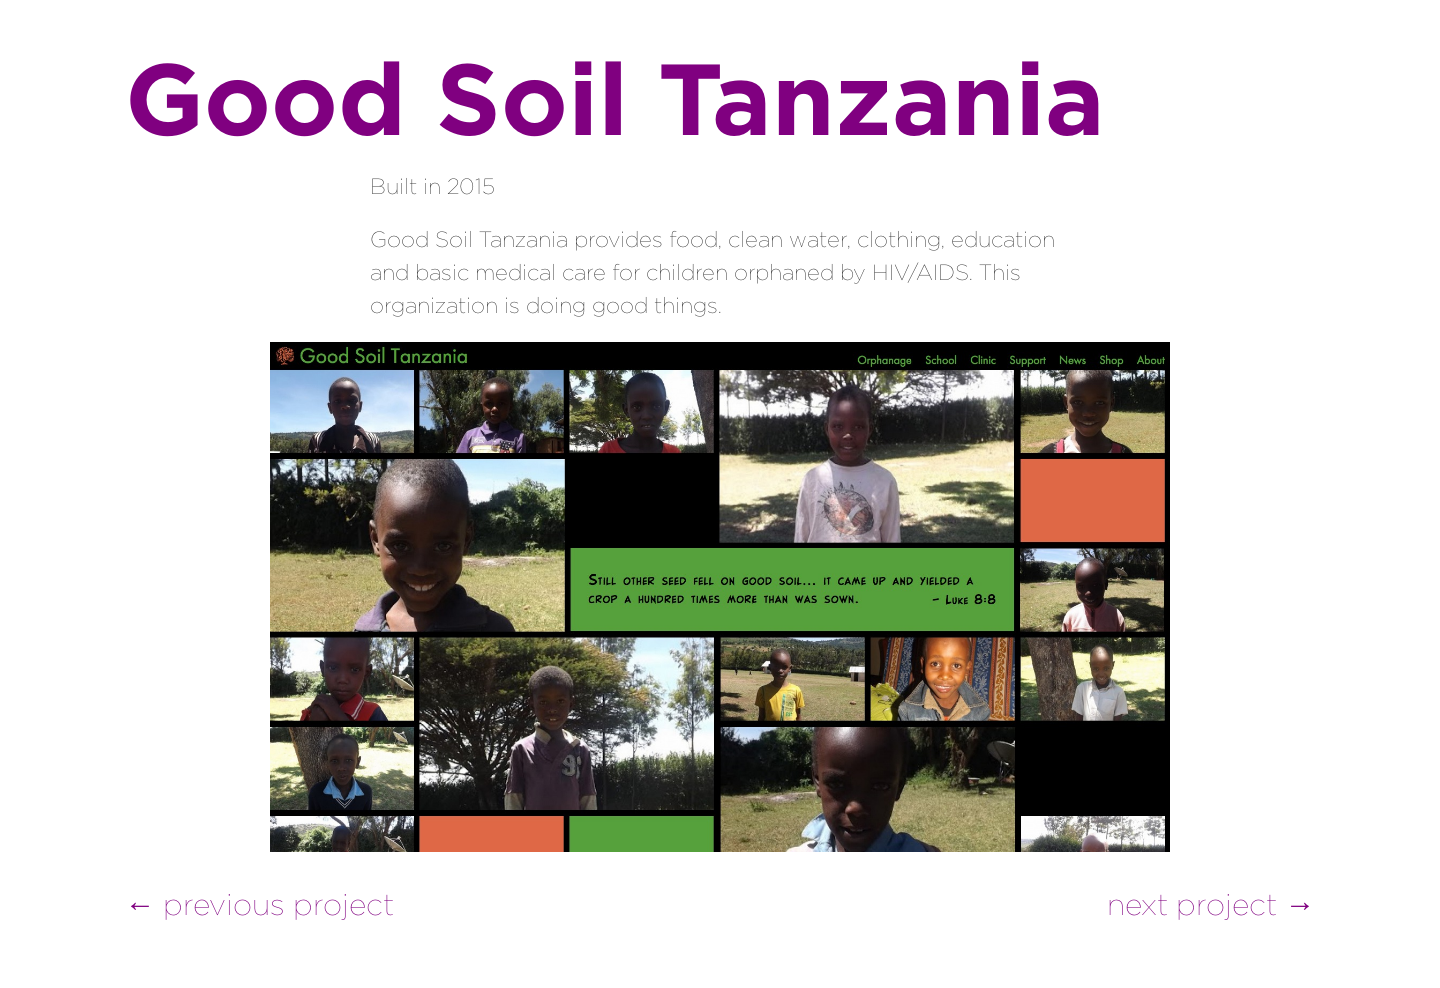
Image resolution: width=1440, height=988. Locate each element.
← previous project (259, 904)
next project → (1211, 904)
